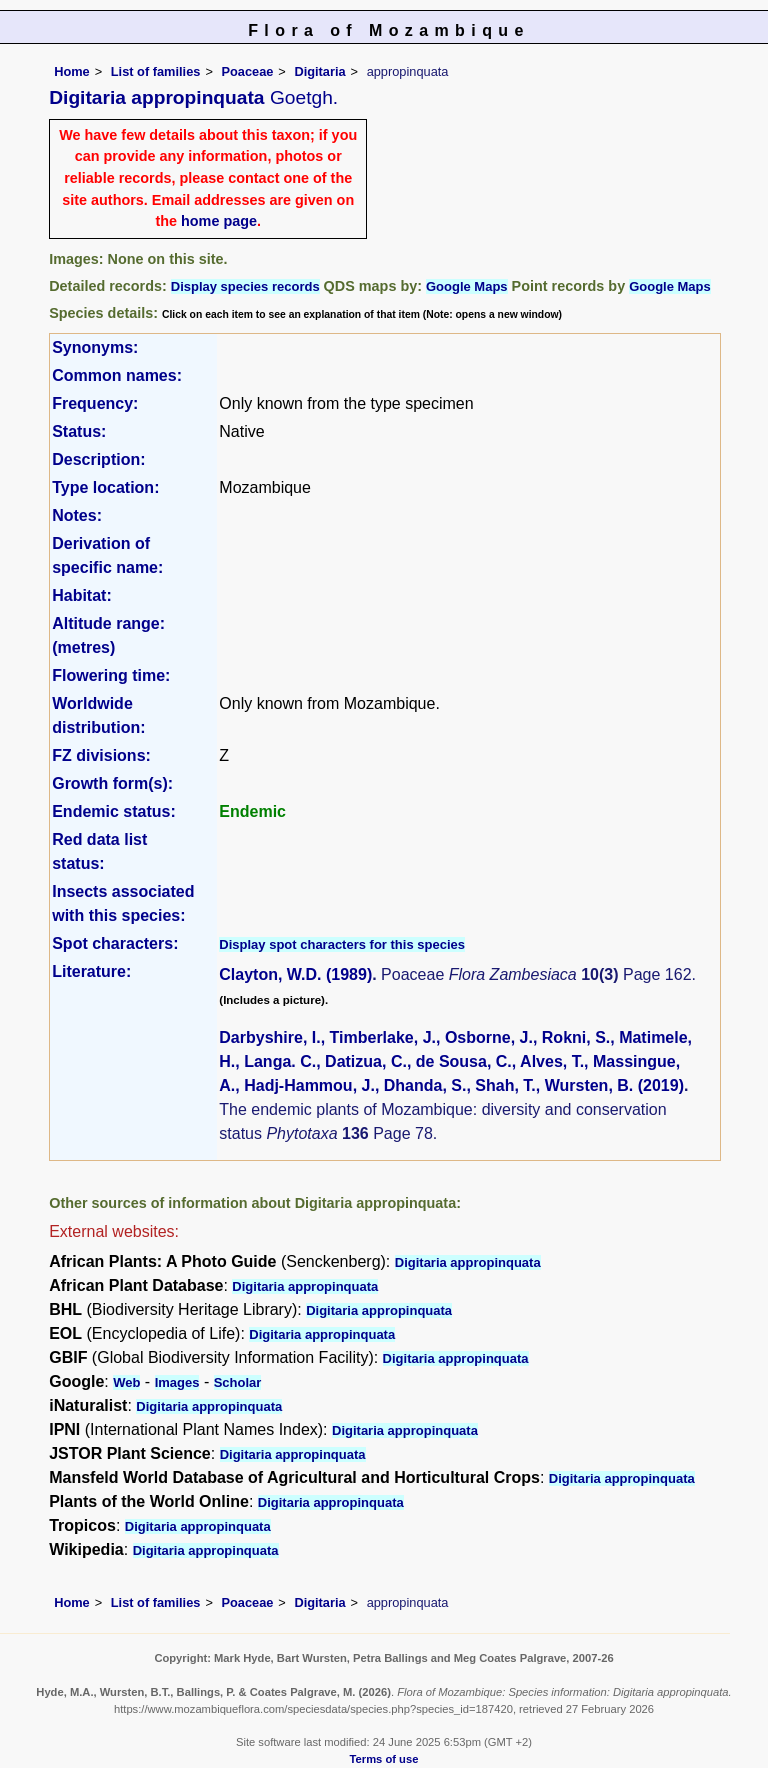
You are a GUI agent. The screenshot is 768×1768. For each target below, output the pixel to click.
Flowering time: (111, 675)
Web (126, 1382)
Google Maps (467, 286)
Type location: (105, 487)
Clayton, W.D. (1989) (295, 974)
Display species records (245, 286)
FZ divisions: (101, 755)
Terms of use (384, 1759)
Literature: (91, 971)
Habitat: (82, 595)
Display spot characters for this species (342, 944)
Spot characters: (115, 943)
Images (177, 1382)
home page (219, 221)
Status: (79, 431)
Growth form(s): (112, 783)
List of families (156, 71)
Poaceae (247, 71)
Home (72, 71)
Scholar (238, 1382)
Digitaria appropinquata (468, 1262)
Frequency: (95, 403)
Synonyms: (95, 347)
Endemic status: (114, 811)
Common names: (117, 375)
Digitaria (319, 71)
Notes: (77, 515)
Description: (98, 459)
